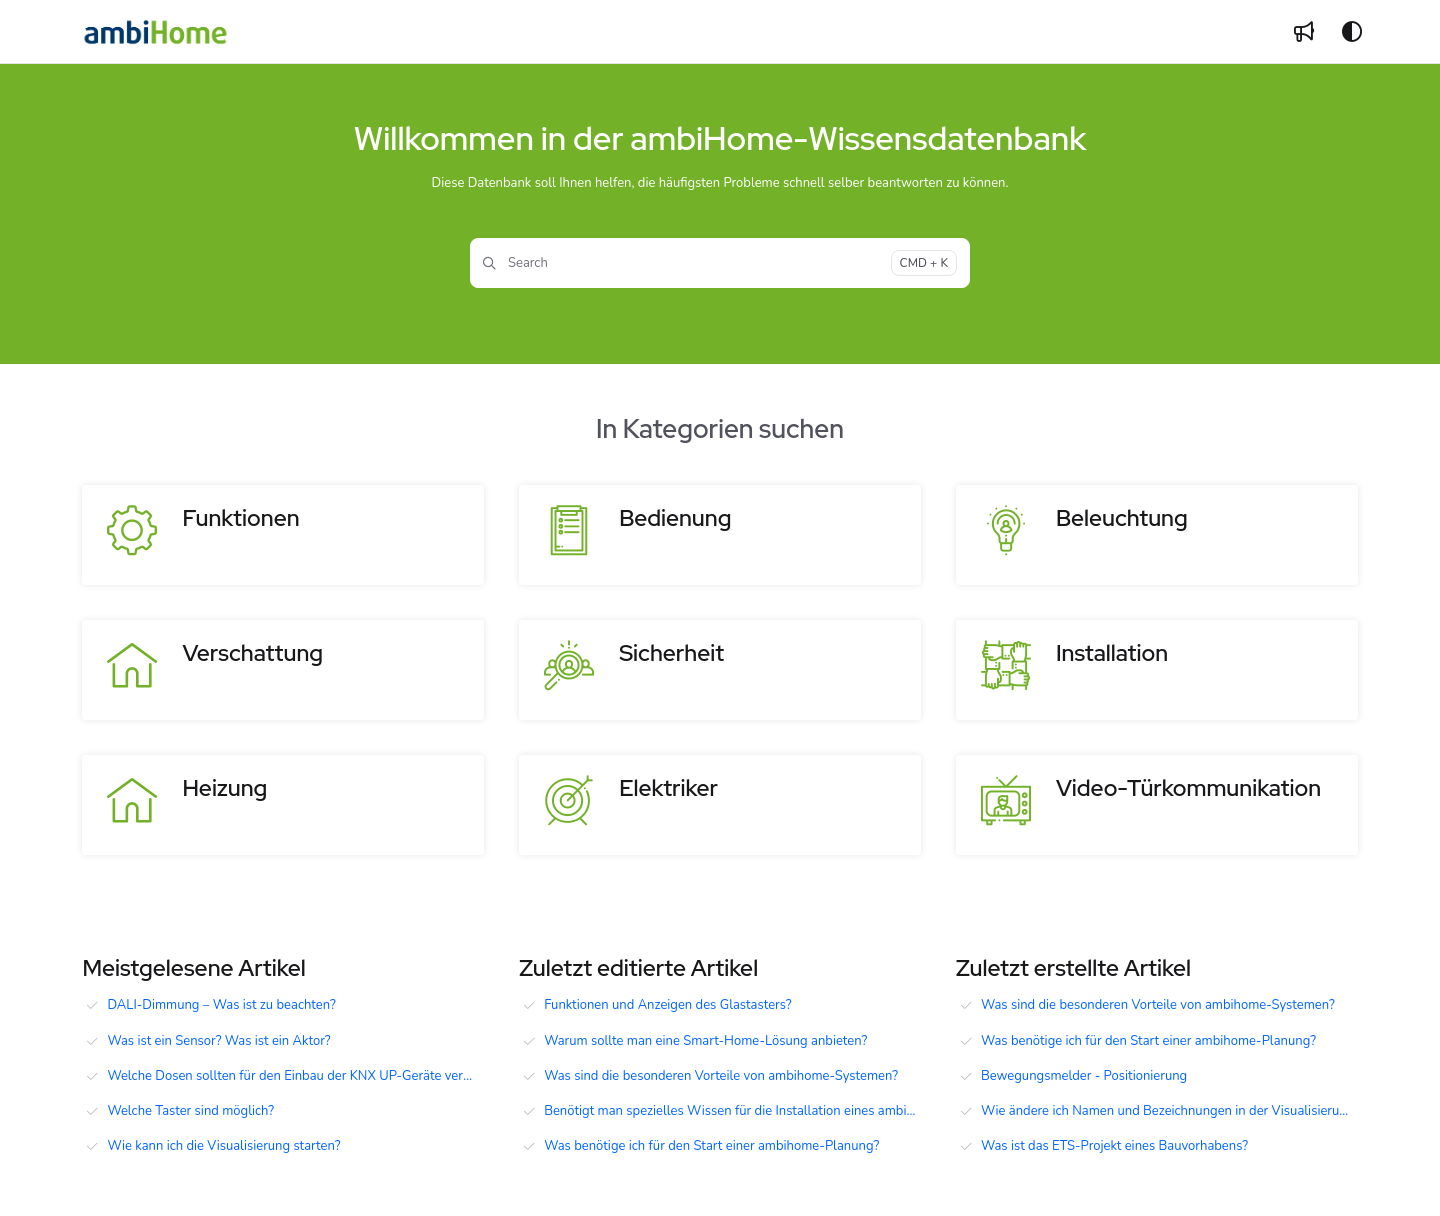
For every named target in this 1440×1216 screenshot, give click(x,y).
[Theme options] (1352, 32)
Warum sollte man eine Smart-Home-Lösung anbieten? (705, 1041)
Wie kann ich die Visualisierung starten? (223, 1146)
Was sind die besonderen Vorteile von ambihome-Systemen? (721, 1076)
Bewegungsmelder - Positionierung (1084, 1076)
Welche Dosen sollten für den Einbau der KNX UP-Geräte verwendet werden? (295, 1076)
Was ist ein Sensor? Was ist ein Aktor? (218, 1041)
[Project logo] (155, 32)
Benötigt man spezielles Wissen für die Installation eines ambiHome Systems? (732, 1111)
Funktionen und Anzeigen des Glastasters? (667, 1005)
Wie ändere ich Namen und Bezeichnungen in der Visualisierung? (1169, 1111)
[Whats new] (1304, 32)
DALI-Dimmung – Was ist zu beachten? (221, 1005)
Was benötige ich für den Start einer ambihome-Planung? (711, 1146)
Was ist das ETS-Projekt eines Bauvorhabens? (1114, 1146)
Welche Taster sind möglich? (190, 1111)
